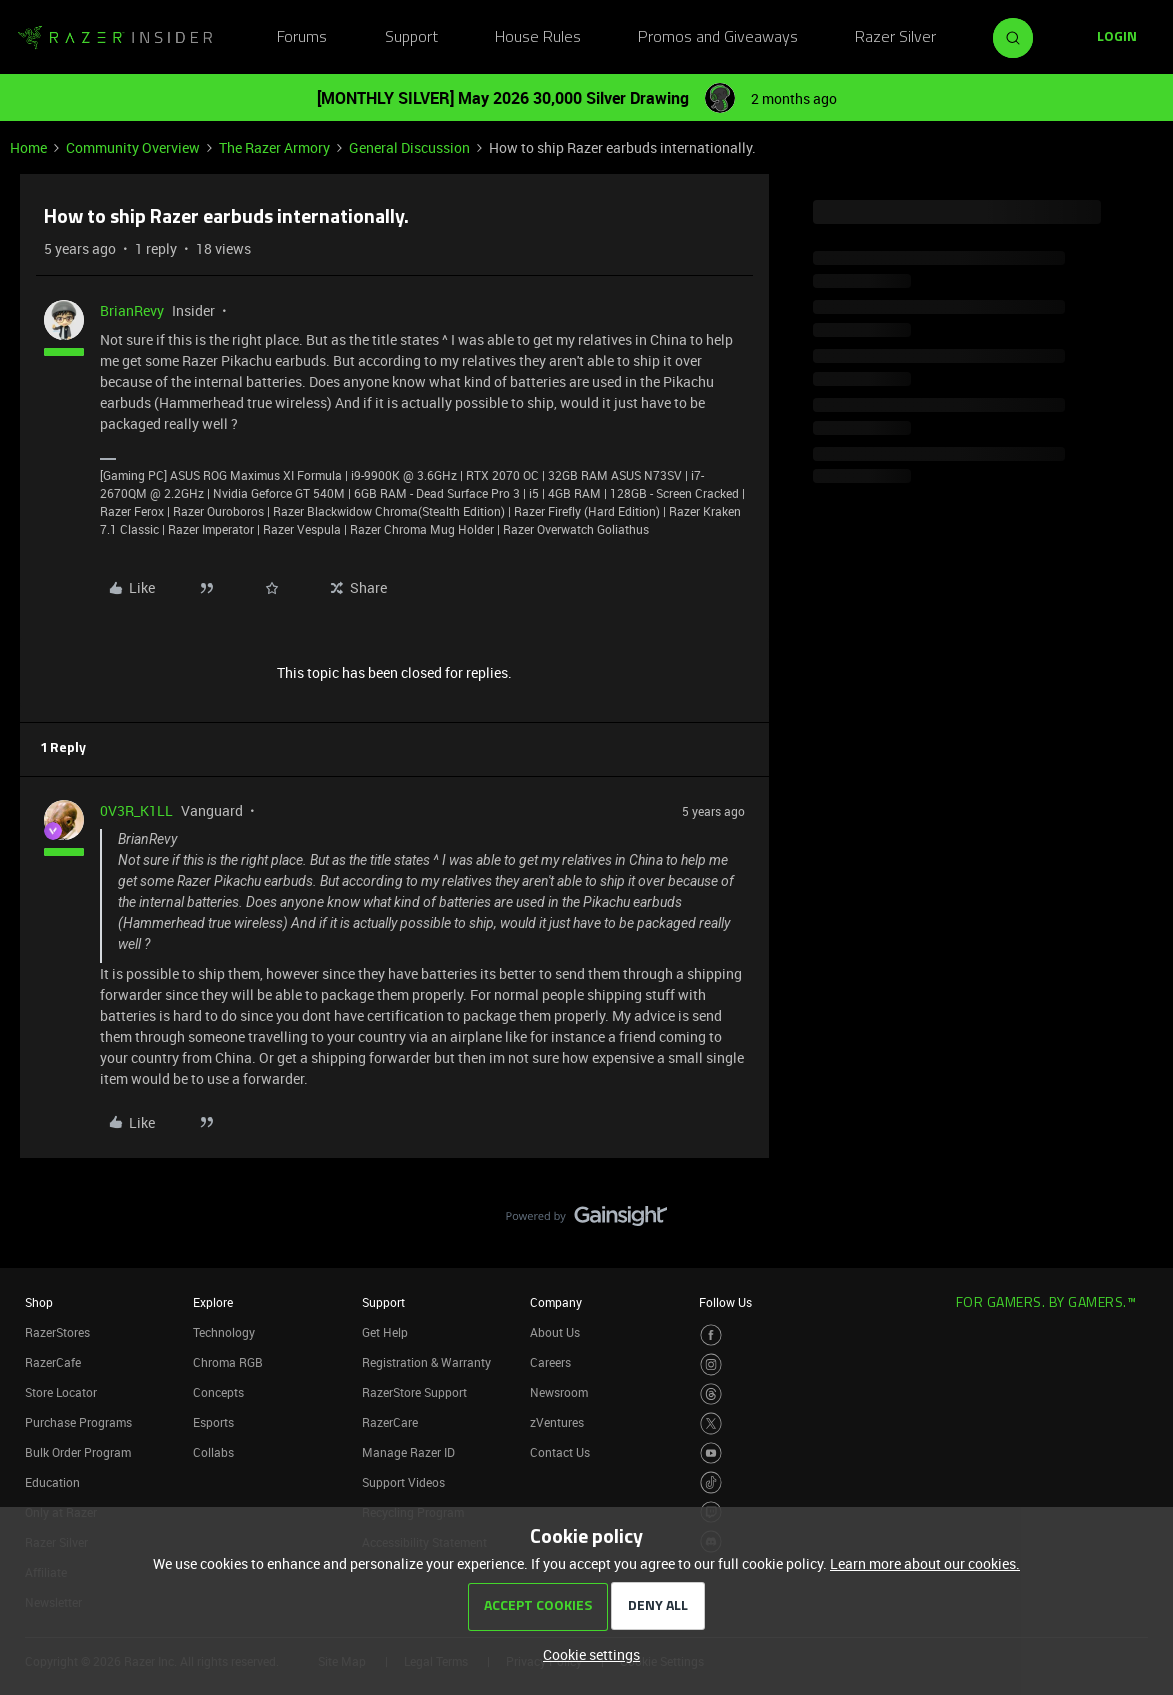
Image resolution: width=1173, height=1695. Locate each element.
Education (52, 1482)
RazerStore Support (414, 1392)
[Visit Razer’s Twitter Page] (711, 1423)
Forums (302, 38)
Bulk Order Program (78, 1452)
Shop (39, 1302)
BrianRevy (132, 310)
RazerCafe (53, 1362)
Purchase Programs (78, 1422)
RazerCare (390, 1422)
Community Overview (133, 147)
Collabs (213, 1452)
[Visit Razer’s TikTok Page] (711, 1482)
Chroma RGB (228, 1362)
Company (556, 1302)
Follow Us (725, 1302)
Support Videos (403, 1482)
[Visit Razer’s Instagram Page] (711, 1364)
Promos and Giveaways (718, 38)
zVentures (557, 1422)
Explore (213, 1302)
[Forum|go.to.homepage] (115, 38)
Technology (224, 1332)
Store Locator (61, 1392)
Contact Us (560, 1452)
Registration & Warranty (426, 1362)
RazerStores (57, 1332)
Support (411, 38)
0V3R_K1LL (136, 810)
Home (28, 147)
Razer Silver (895, 38)
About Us (555, 1332)
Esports (213, 1422)
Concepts (218, 1392)
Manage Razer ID (408, 1452)
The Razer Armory (274, 147)
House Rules (538, 38)
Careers (550, 1362)
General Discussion (409, 147)
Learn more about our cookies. (925, 1563)
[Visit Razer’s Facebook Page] (711, 1335)
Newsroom (559, 1392)
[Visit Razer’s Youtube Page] (711, 1453)
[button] (1117, 38)
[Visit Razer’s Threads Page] (711, 1394)
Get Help (385, 1332)
